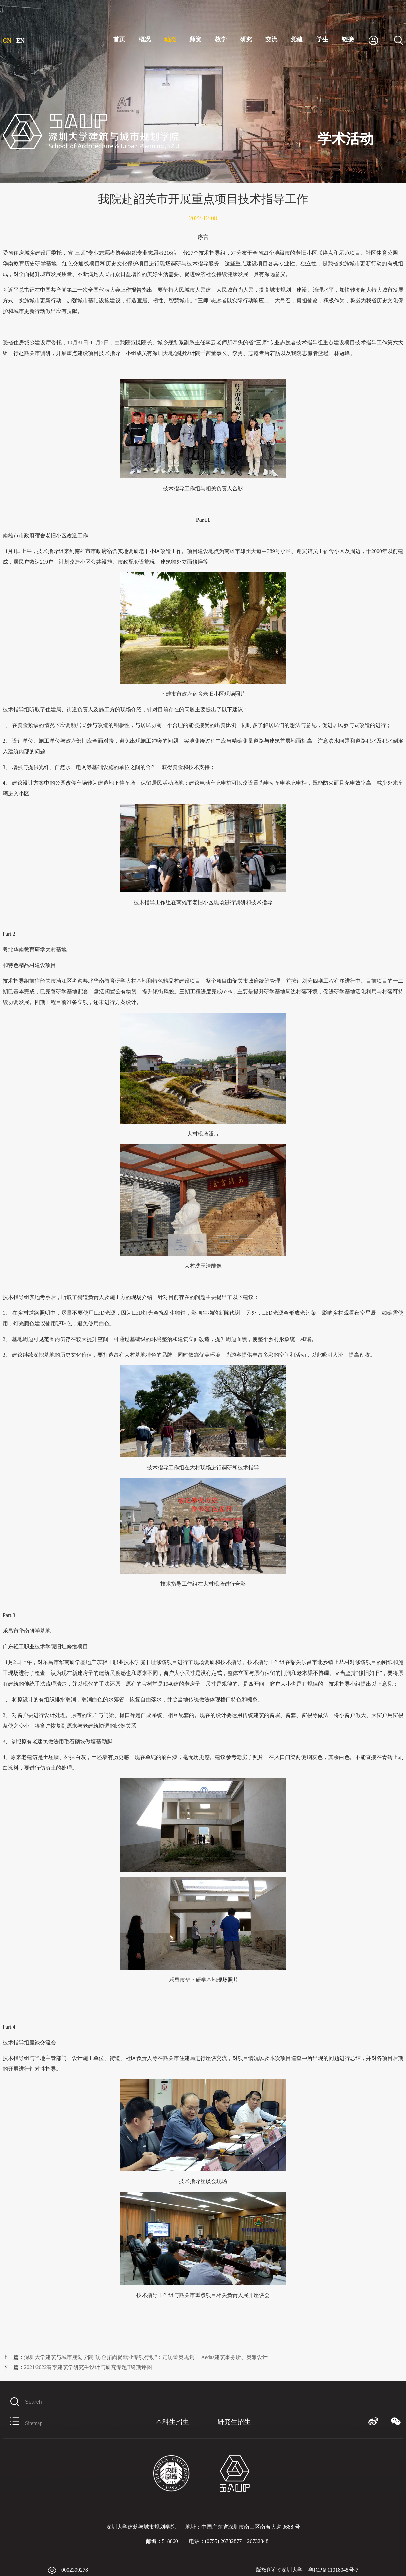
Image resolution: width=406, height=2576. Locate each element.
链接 (348, 39)
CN (7, 40)
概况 (145, 39)
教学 (221, 39)
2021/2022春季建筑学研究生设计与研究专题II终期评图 (77, 2367)
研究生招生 (234, 2421)
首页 (119, 39)
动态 (170, 39)
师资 (195, 39)
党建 (297, 39)
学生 (322, 39)
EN (20, 40)
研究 (246, 39)
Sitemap (22, 2421)
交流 (271, 39)
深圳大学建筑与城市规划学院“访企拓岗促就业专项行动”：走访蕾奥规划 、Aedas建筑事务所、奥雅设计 (135, 2357)
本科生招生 (172, 2421)
